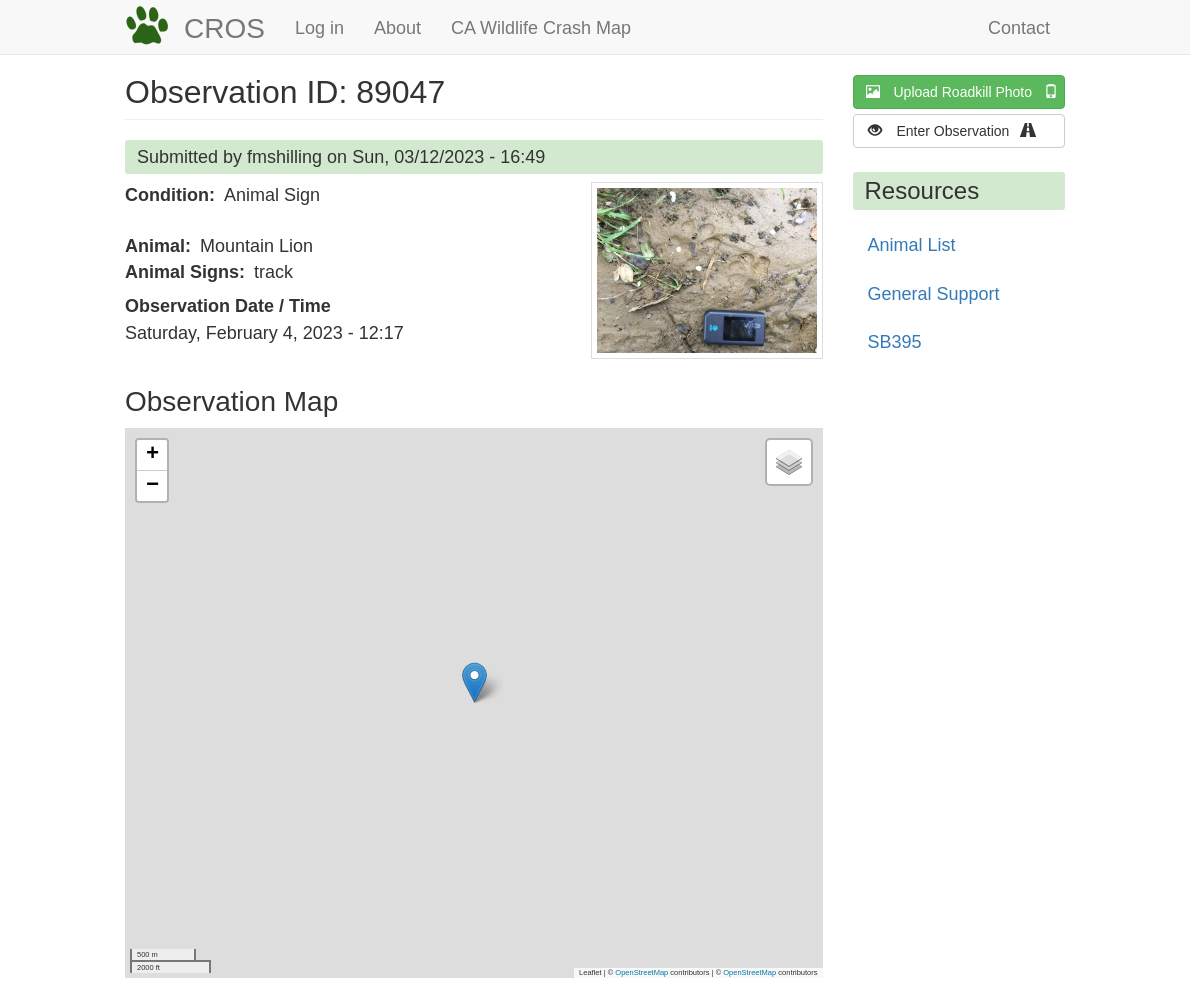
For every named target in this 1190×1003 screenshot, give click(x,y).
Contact (1019, 28)
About (397, 28)
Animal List (912, 245)
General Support (934, 294)
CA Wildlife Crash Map (541, 28)
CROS (224, 28)
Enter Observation (958, 130)
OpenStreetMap (641, 972)
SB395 (895, 342)
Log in (319, 28)
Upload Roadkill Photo (966, 91)
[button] (707, 270)
